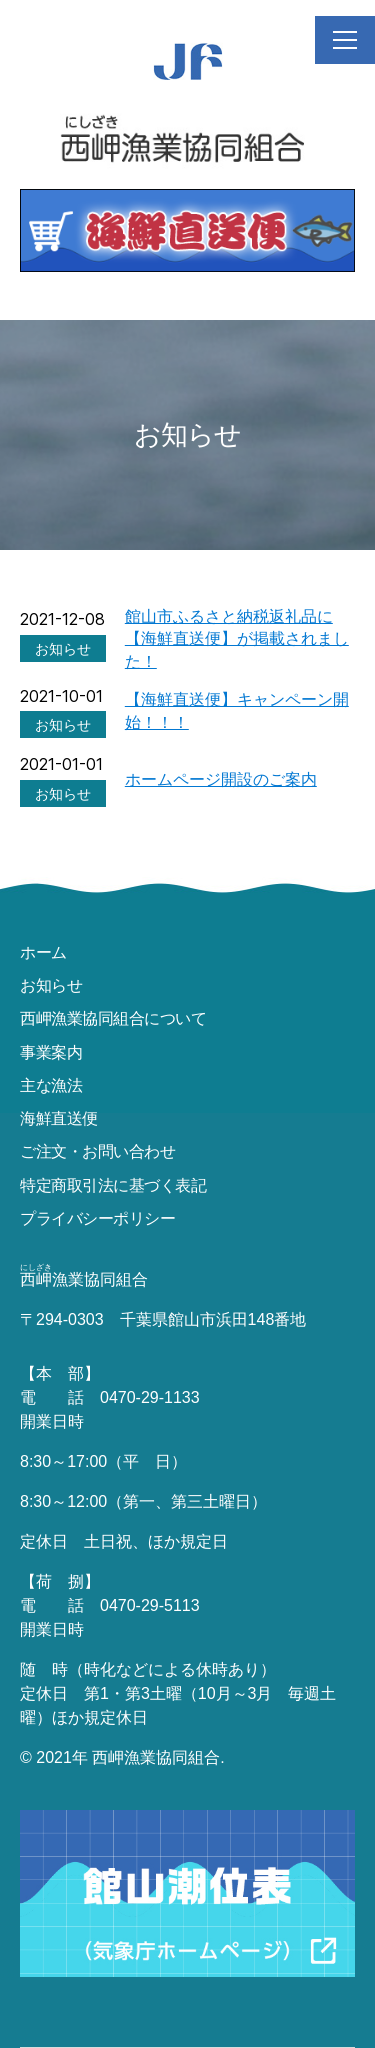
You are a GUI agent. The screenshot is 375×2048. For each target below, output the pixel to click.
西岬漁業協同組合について (113, 1018)
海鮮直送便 (59, 1118)
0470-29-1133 (150, 1397)
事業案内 (51, 1052)
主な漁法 (51, 1085)
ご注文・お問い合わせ (97, 1151)
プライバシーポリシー (97, 1218)
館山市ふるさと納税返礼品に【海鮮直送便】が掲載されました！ (237, 638)
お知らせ (51, 985)
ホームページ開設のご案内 (221, 779)
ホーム (43, 952)
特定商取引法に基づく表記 (113, 1185)
